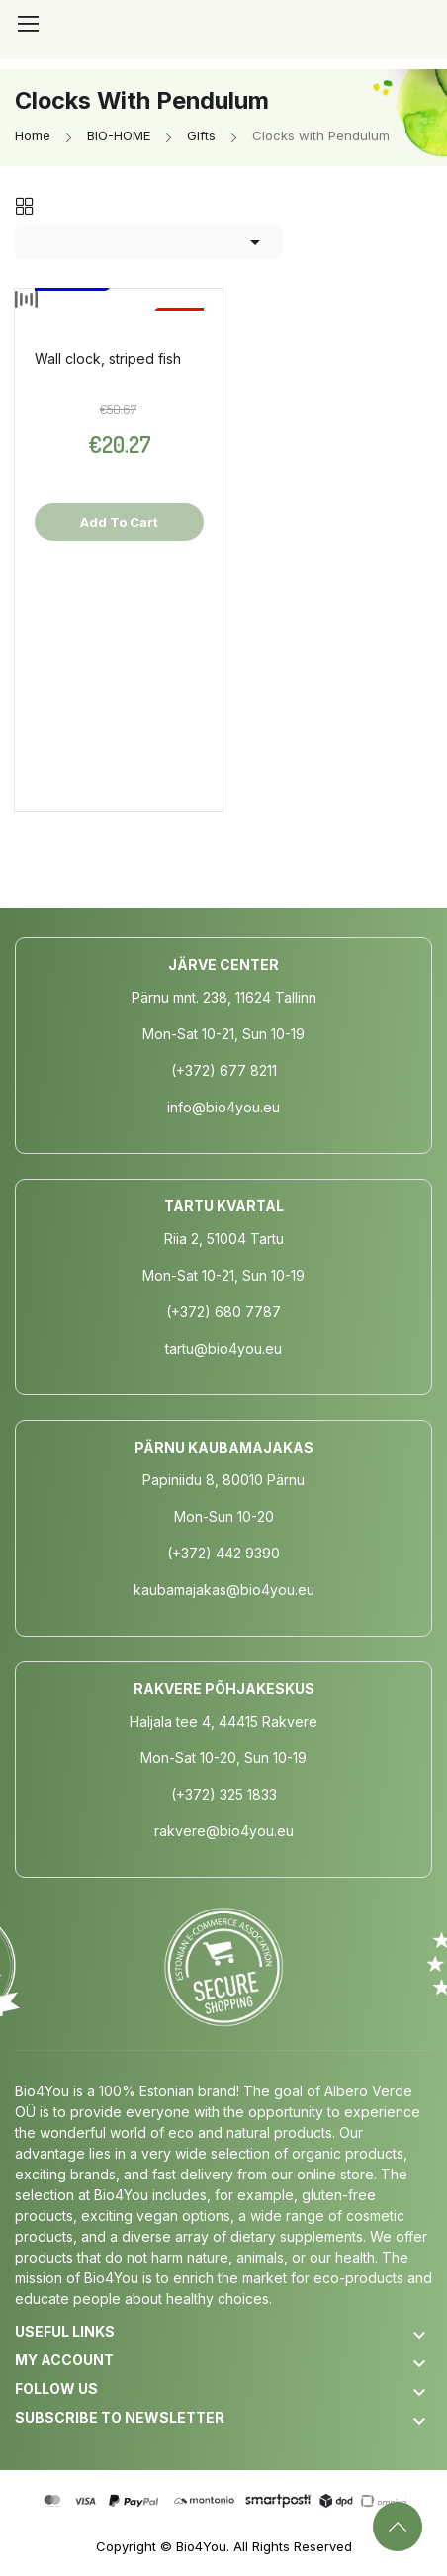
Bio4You (201, 2546)
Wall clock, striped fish (108, 358)
